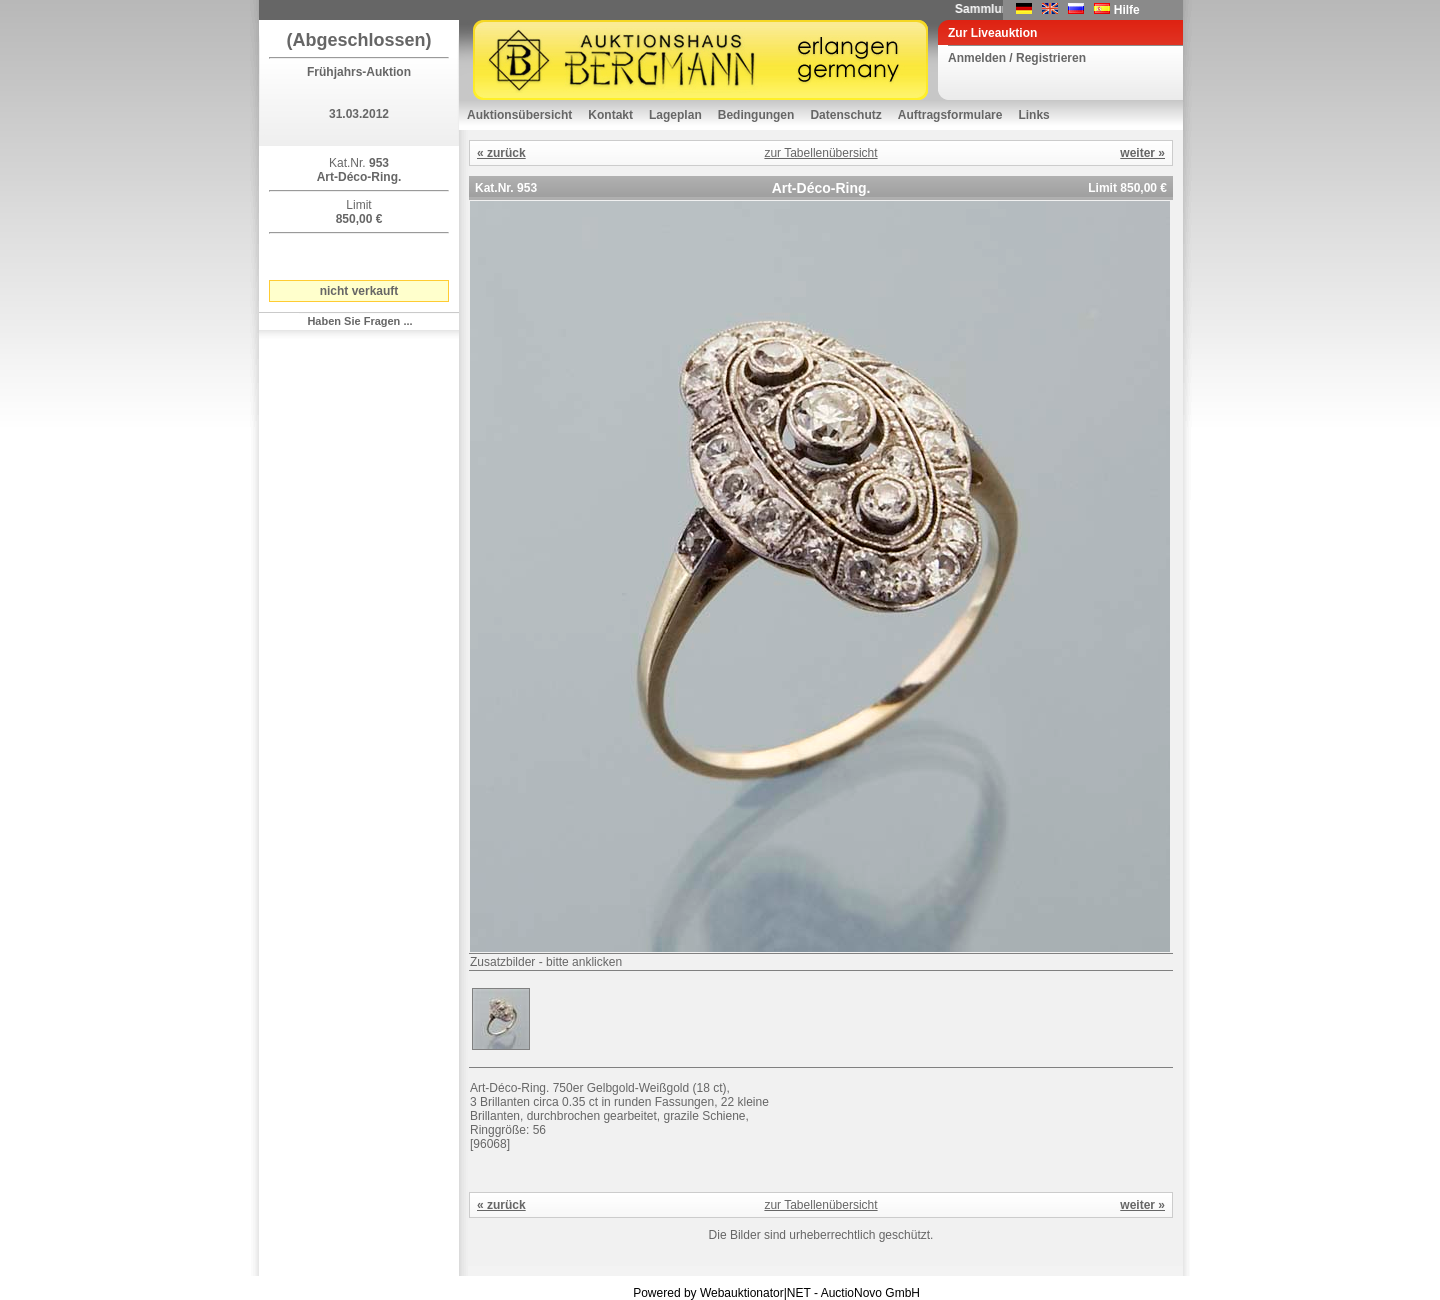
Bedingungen (756, 115)
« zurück (501, 153)
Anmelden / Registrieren (1017, 58)
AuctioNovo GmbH (870, 1293)
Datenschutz (845, 115)
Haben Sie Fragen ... (359, 321)
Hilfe (1127, 10)
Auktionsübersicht (519, 115)
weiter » (1142, 153)
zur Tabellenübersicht (820, 153)
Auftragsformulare (950, 115)
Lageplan (675, 115)
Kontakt (610, 115)
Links (1033, 115)
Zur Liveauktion (992, 33)
